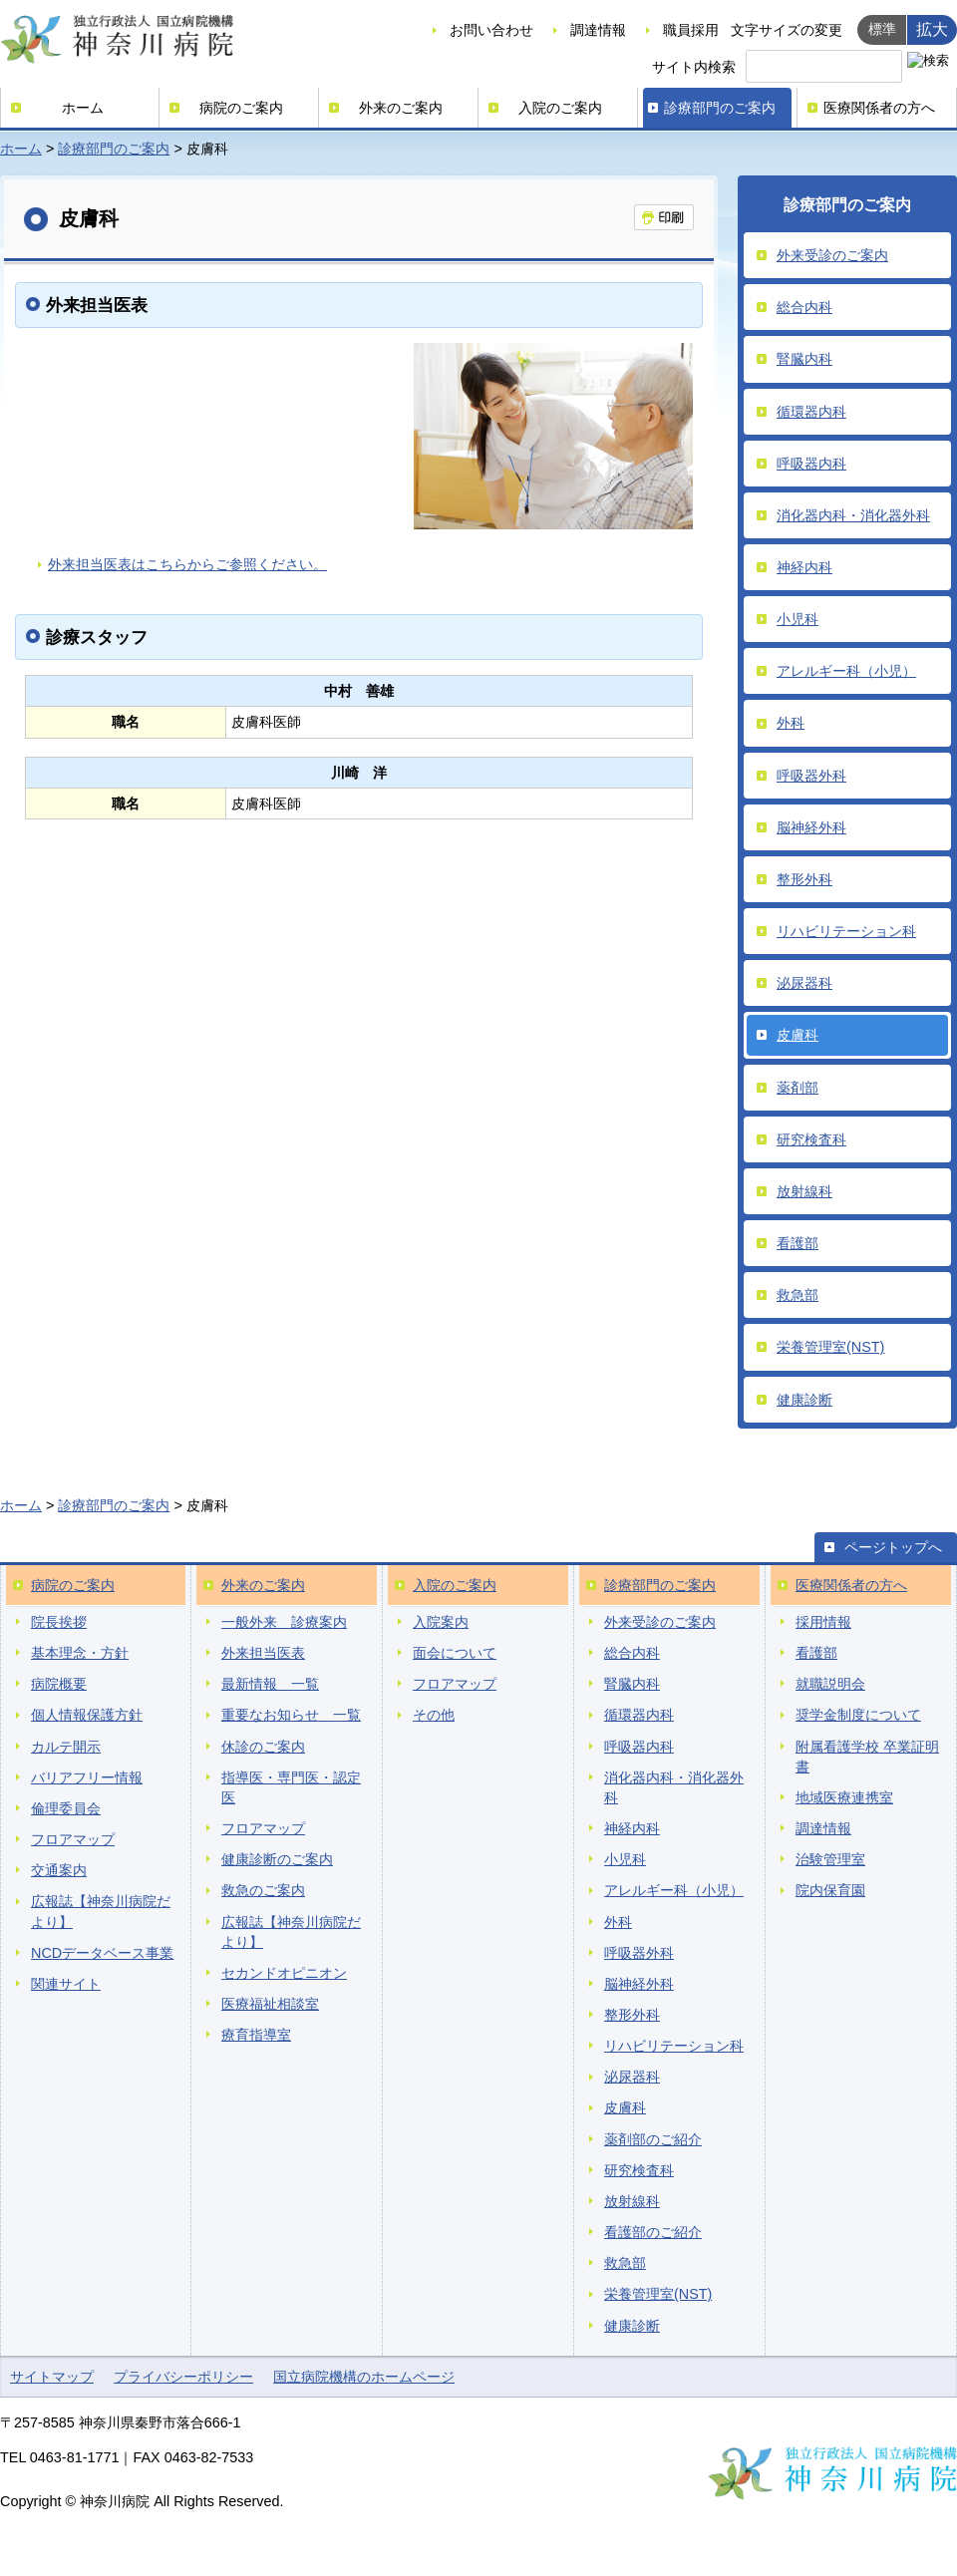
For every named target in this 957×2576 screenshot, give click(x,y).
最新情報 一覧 (270, 1684)
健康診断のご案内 (277, 1859)
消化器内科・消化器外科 (853, 515)
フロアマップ (73, 1839)
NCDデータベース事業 (102, 1953)
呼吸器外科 (811, 776)
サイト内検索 (694, 67)
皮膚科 (797, 1035)
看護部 (797, 1243)
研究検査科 (811, 1139)
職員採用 (691, 30)
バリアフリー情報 (87, 1777)
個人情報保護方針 (87, 1715)
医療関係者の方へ (879, 108)
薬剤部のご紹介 (653, 2139)
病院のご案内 (241, 108)
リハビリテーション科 (846, 931)
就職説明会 (830, 1684)
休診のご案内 (263, 1747)
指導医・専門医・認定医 (291, 1787)
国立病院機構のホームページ (364, 2377)
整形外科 (804, 879)
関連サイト (66, 1984)
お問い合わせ (491, 30)
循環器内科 (811, 412)
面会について (454, 1653)
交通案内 (59, 1870)
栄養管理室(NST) (830, 1347)
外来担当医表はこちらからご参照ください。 (187, 564)
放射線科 (804, 1191)
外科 (790, 723)
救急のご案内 (263, 1890)
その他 (434, 1715)
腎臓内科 (804, 359)
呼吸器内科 (811, 464)
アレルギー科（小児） (846, 671)
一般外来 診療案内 (284, 1622)
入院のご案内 (560, 108)
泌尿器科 (804, 983)
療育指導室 (256, 2035)
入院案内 (441, 1622)
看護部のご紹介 (653, 2232)
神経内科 (804, 567)
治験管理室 (830, 1859)
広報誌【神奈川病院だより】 (100, 1911)
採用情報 (823, 1622)
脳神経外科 (811, 827)
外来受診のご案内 (832, 255)
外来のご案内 (401, 108)
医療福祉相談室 (270, 2004)
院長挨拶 (59, 1622)
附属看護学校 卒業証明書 (867, 1756)
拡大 (932, 29)
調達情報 (598, 30)
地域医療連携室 (844, 1797)
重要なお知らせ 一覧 (291, 1715)
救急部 (797, 1295)
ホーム (83, 108)
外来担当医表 (263, 1653)
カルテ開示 (66, 1747)
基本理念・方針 (80, 1653)
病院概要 (59, 1684)
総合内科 (804, 307)
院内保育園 (830, 1890)
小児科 (797, 619)
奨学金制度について (858, 1715)
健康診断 (804, 1400)
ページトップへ (893, 1547)
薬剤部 (797, 1088)
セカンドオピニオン (284, 1973)
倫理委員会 (66, 1808)
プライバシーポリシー (183, 2377)
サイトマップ (52, 2377)
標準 (882, 29)
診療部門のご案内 (720, 108)
